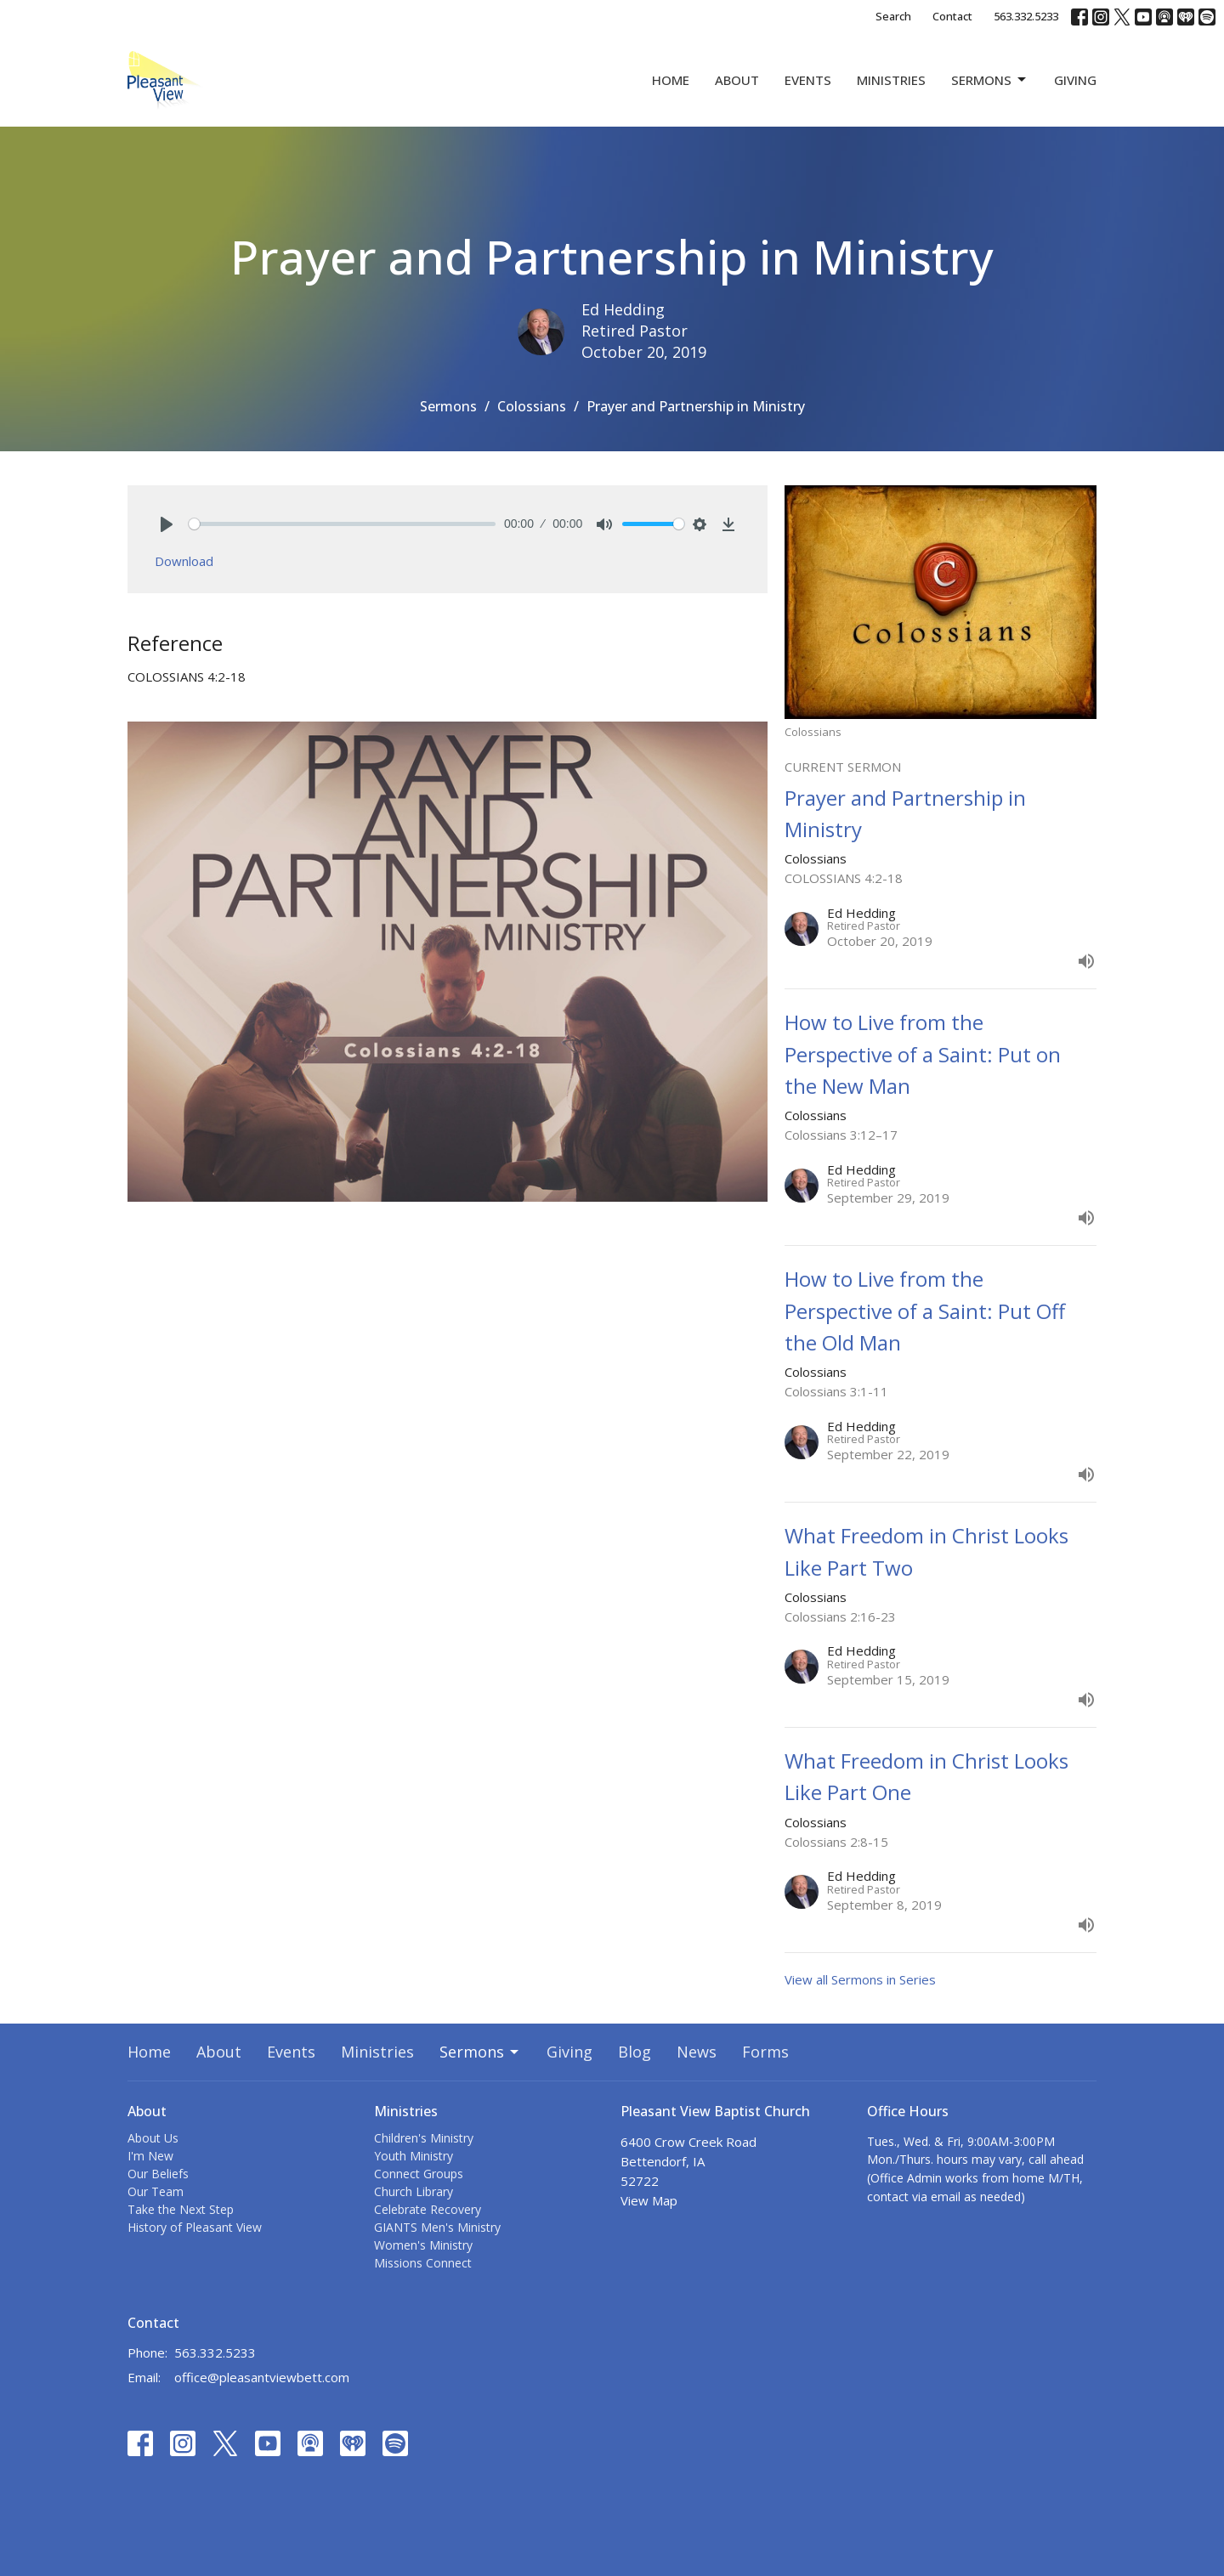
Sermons (989, 80)
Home (670, 79)
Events (808, 79)
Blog (634, 2051)
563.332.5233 (1026, 16)
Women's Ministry (423, 2245)
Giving (1075, 79)
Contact (952, 16)
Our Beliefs (158, 2174)
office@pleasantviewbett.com (261, 2377)
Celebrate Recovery (427, 2209)
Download (184, 560)
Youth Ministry (413, 2156)
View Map (648, 2200)
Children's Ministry (423, 2138)
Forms (765, 2051)
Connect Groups (418, 2174)
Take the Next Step (181, 2209)
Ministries (891, 79)
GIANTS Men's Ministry (437, 2227)
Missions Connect (423, 2263)
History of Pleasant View (195, 2227)
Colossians (531, 406)
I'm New (150, 2156)
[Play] (166, 524)
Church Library (413, 2191)
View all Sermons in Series (860, 1979)
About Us (153, 2138)
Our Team (156, 2191)
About (737, 79)
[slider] (342, 524)
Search (893, 16)
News (697, 2051)
